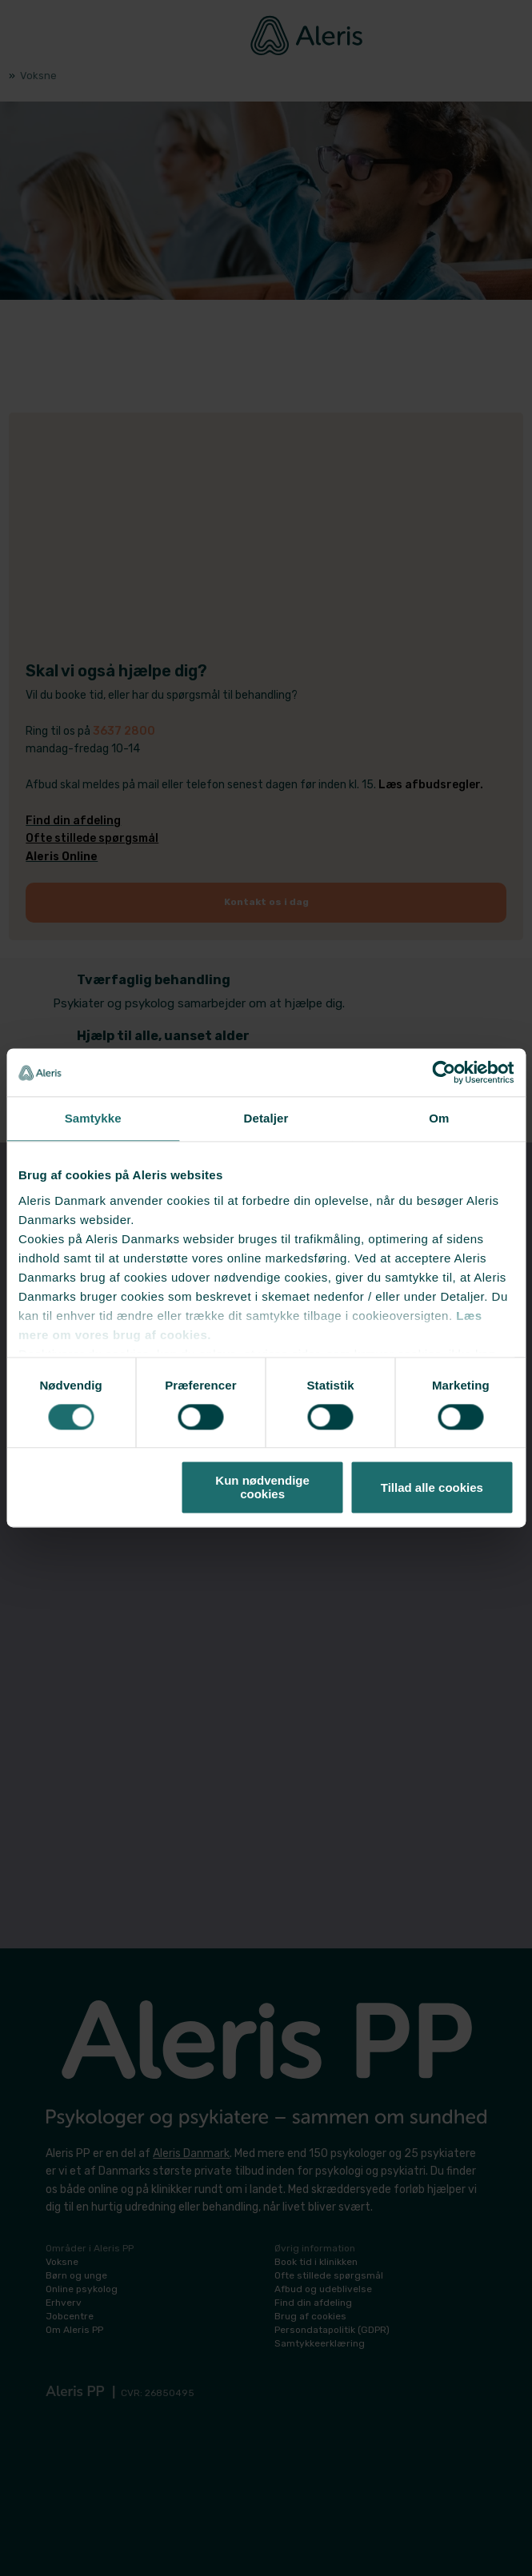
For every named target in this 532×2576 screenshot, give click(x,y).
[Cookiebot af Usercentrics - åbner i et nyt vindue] (444, 1072)
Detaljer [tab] (266, 1118)
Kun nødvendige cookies (262, 1487)
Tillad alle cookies (432, 1487)
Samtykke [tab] (93, 1118)
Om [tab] (439, 1118)
